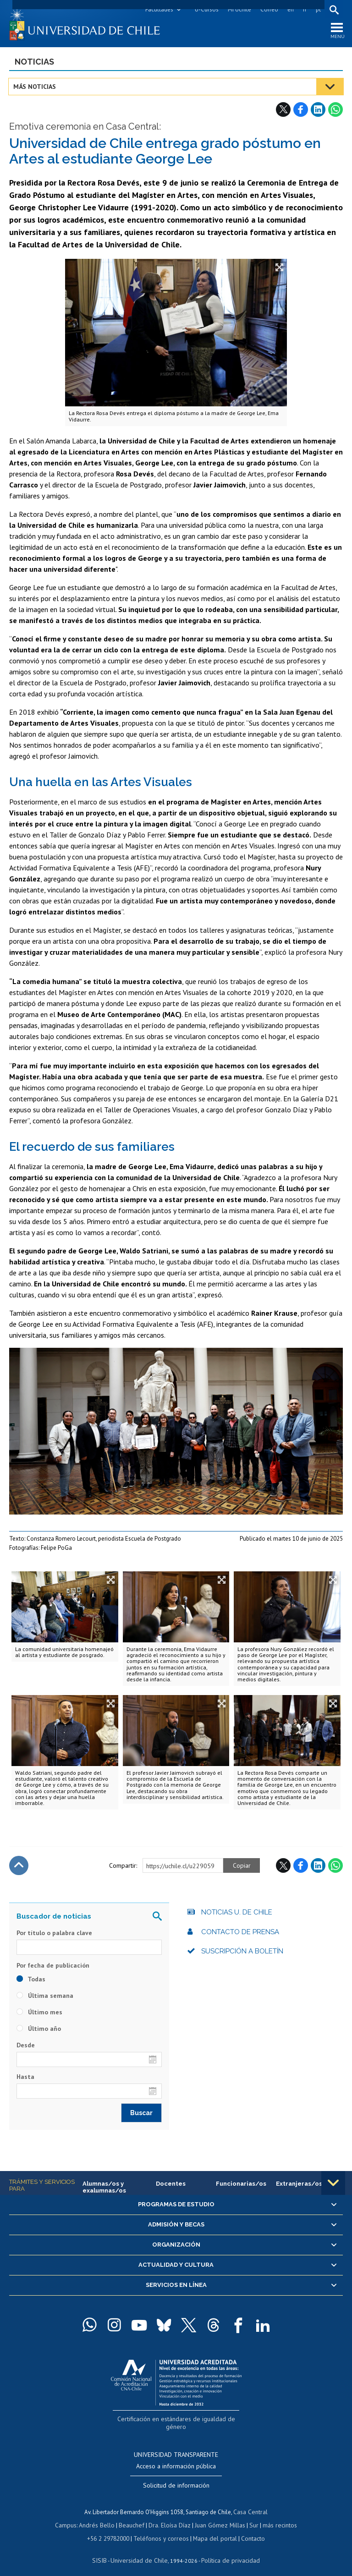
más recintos (275, 2517)
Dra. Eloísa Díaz (169, 2517)
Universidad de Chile (140, 2551)
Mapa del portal (212, 2529)
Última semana (44, 1997)
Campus (70, 2517)
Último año (38, 2030)
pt (317, 9)
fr (304, 9)
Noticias (34, 63)
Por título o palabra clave (54, 1935)
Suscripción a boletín (242, 1953)
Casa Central (250, 2504)
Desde (25, 2046)
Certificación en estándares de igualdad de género (177, 2420)
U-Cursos (206, 9)
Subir (18, 1867)
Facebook (301, 111)
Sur (251, 2517)
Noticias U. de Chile (236, 1914)
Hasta (25, 2078)
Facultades (158, 9)
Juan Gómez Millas (218, 2517)
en (289, 9)
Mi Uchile (238, 9)
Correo (268, 9)
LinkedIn (318, 111)
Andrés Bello (100, 2517)
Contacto (249, 2529)
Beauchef (133, 2517)
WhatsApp (335, 111)
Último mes (39, 2013)
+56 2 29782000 (111, 2529)
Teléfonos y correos (162, 2529)
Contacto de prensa (240, 1934)
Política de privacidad (227, 2551)
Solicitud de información (176, 2477)
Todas (30, 1980)
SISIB (104, 2551)
